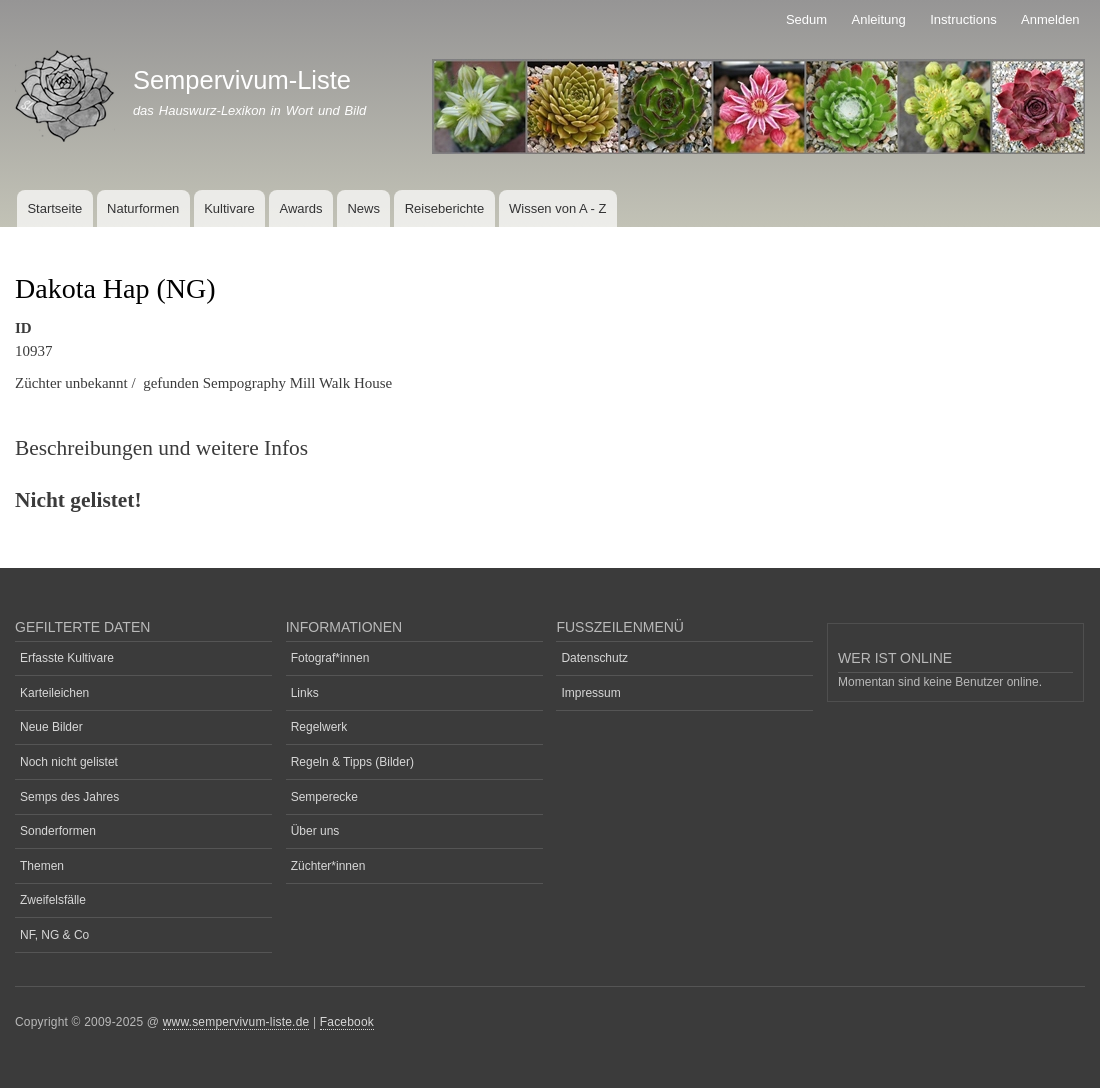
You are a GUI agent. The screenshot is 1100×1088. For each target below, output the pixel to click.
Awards (300, 208)
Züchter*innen (328, 866)
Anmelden (1050, 19)
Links (305, 693)
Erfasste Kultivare (67, 658)
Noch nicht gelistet (69, 762)
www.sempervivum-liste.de (236, 1022)
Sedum (806, 19)
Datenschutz (594, 658)
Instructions (963, 19)
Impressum (590, 693)
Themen (42, 866)
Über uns (315, 831)
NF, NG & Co (54, 935)
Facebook (347, 1022)
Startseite (54, 208)
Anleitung (879, 19)
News (363, 208)
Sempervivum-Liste (242, 80)
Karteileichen (54, 693)
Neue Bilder (51, 727)
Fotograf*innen (330, 658)
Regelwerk (319, 727)
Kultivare (229, 208)
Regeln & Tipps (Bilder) (352, 762)
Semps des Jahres (69, 797)
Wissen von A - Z (558, 208)
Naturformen (143, 208)
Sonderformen (58, 831)
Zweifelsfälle (53, 900)
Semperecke (324, 797)
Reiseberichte (445, 208)
